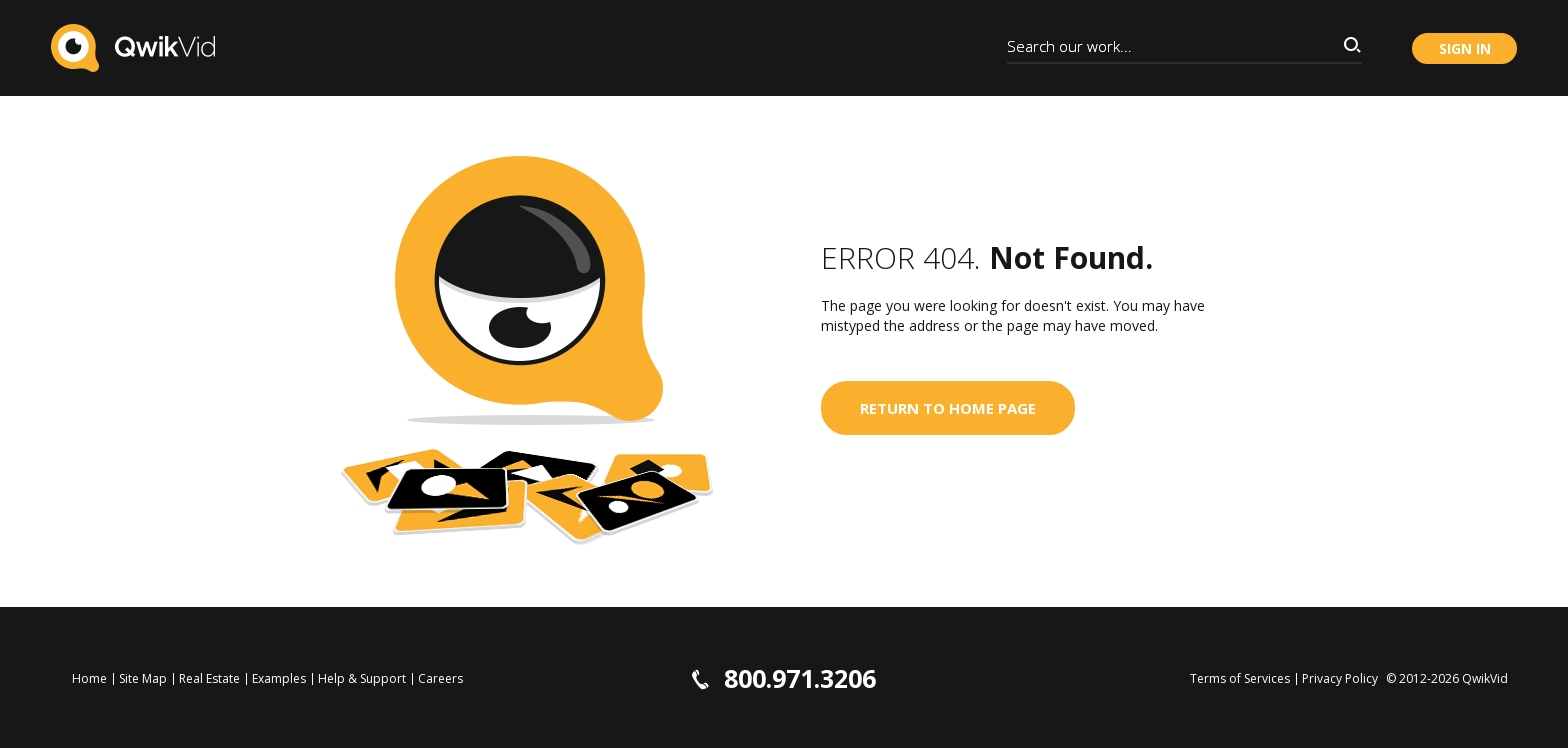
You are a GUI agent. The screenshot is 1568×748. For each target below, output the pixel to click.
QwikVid (1485, 678)
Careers (440, 678)
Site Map (143, 678)
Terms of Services (1240, 678)
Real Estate (209, 678)
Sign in (1465, 48)
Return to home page (948, 408)
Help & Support (362, 678)
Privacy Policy (1340, 678)
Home (89, 678)
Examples (279, 678)
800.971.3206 (784, 678)
